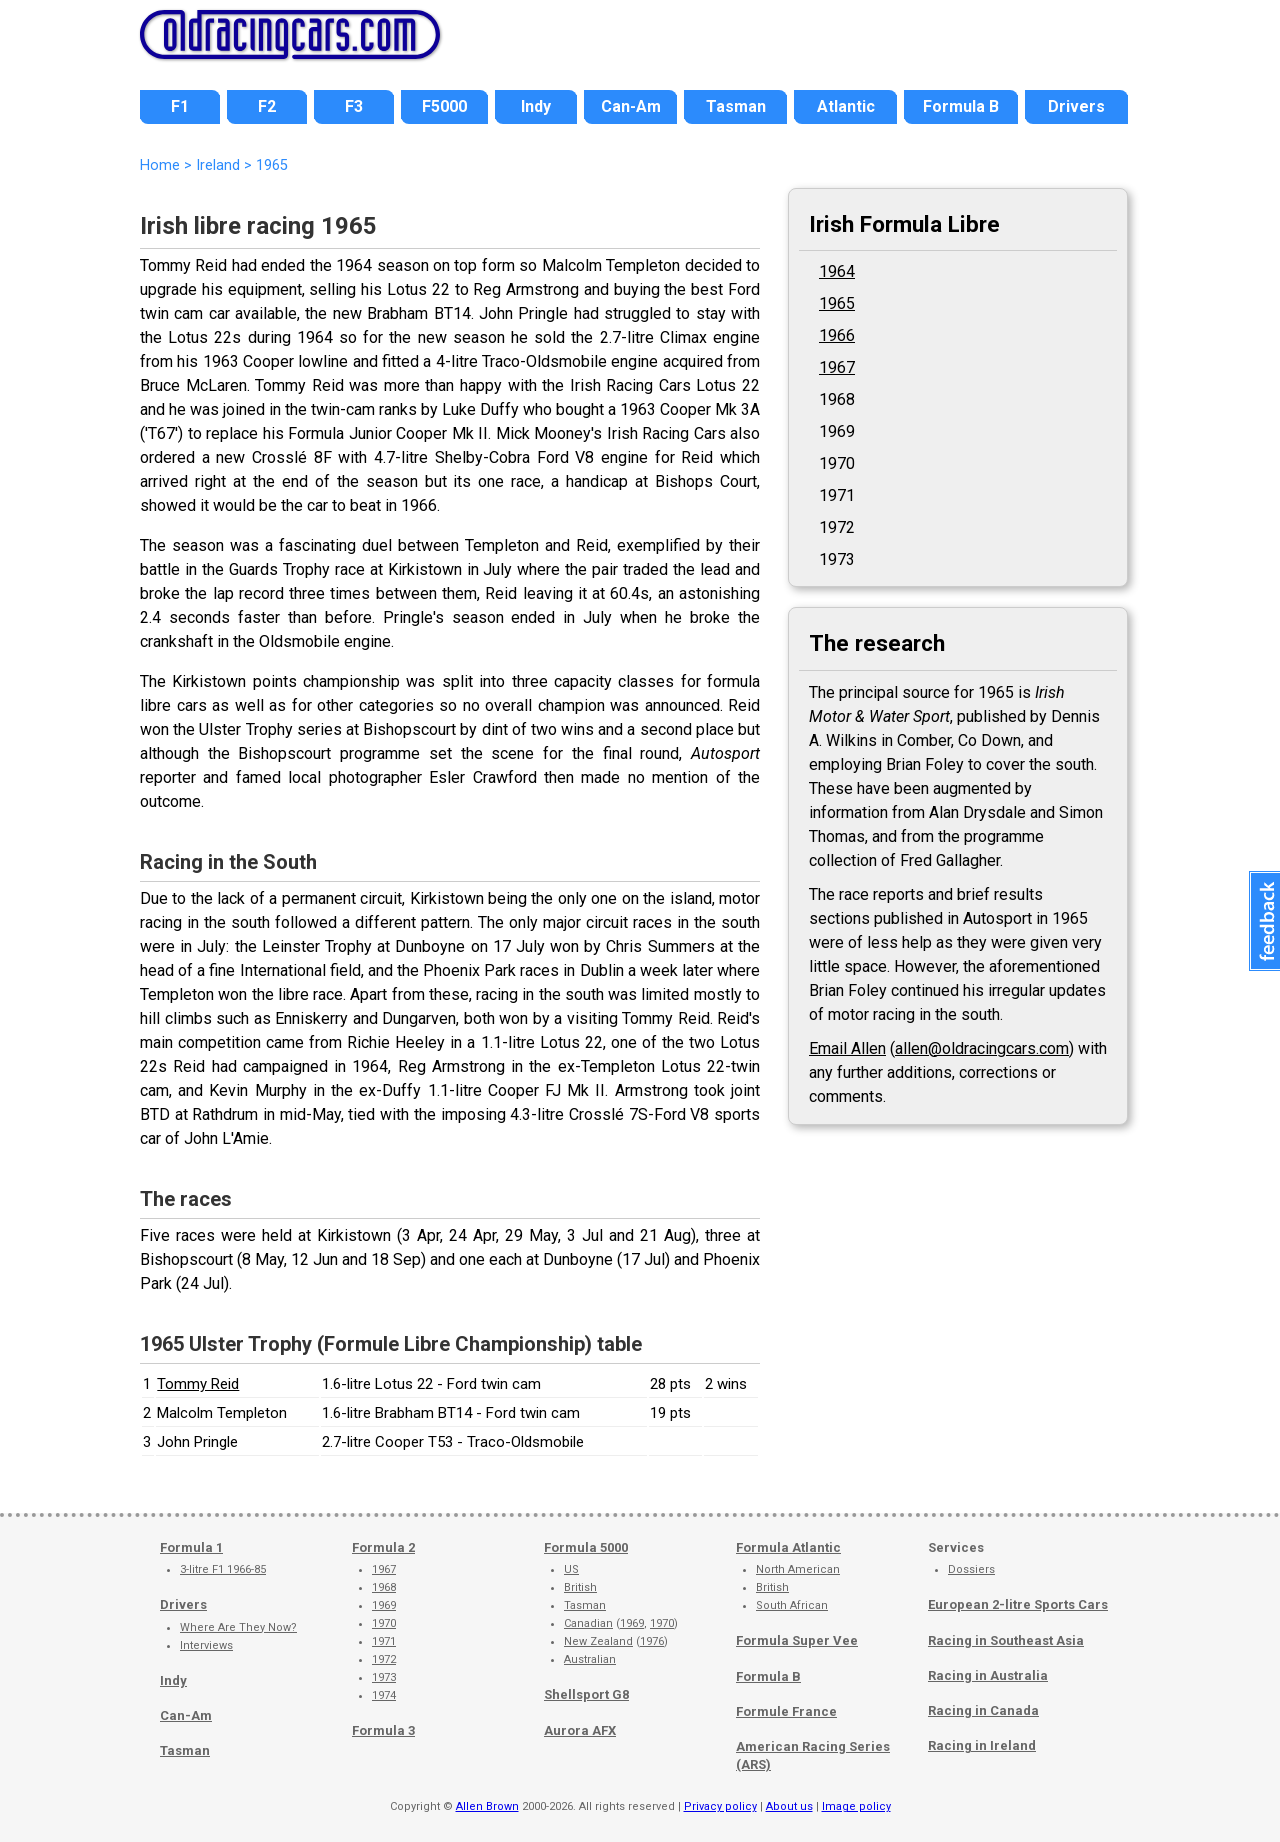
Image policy (856, 1806)
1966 (837, 335)
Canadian (588, 1623)
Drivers (183, 1604)
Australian (590, 1659)
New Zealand (598, 1641)
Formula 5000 (586, 1547)
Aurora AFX (580, 1730)
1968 (384, 1587)
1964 (837, 271)
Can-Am (186, 1715)
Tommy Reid (198, 1384)
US (571, 1569)
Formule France (786, 1711)
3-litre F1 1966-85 (223, 1569)
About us (789, 1806)
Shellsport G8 (586, 1694)
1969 (384, 1605)
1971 (384, 1641)
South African (792, 1605)
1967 (837, 367)
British (580, 1587)
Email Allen (847, 1048)
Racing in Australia (988, 1675)
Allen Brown (487, 1806)
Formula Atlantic (788, 1547)
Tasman (185, 1750)
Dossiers (971, 1569)
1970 (384, 1623)
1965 (837, 303)
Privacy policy (720, 1806)
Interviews (206, 1645)
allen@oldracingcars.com (982, 1048)
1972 (384, 1659)
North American (798, 1569)
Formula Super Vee (797, 1640)
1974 (384, 1695)
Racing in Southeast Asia (1006, 1640)
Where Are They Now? (238, 1627)
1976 (652, 1641)
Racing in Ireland (982, 1745)
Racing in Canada (983, 1710)
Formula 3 (383, 1730)
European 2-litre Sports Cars (1018, 1604)
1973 (384, 1677)
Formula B (768, 1676)
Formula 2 (383, 1547)
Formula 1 (191, 1547)
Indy (173, 1680)
